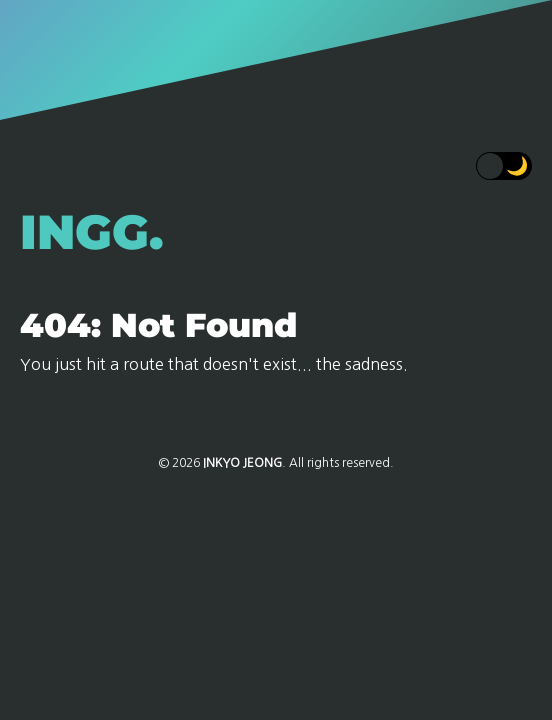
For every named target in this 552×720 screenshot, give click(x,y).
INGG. (92, 232)
